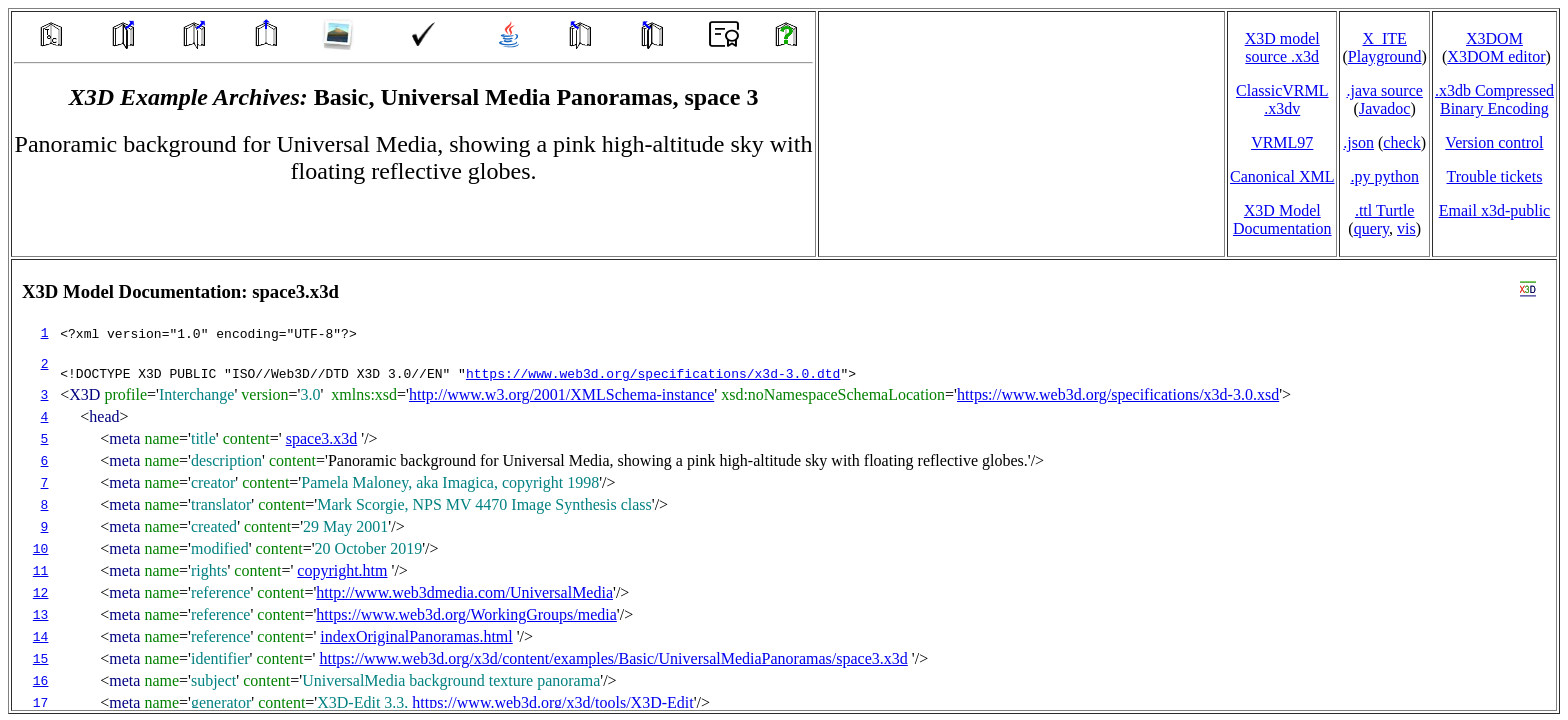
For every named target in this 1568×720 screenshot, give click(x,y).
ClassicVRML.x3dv (1282, 99)
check (1401, 142)
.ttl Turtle (1385, 210)
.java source (1384, 90)
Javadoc (1385, 108)
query (1371, 228)
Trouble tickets (1495, 176)
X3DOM (1494, 38)
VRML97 (1282, 142)
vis (1406, 228)
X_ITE (1384, 38)
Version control (1494, 142)
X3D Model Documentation (1282, 219)
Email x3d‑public (1495, 210)
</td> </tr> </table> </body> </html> (784, 485)
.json (1358, 142)
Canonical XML (1282, 176)
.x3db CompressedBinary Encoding (1494, 99)
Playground (1385, 56)
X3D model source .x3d (1282, 47)
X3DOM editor (1496, 56)
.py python (1384, 176)
